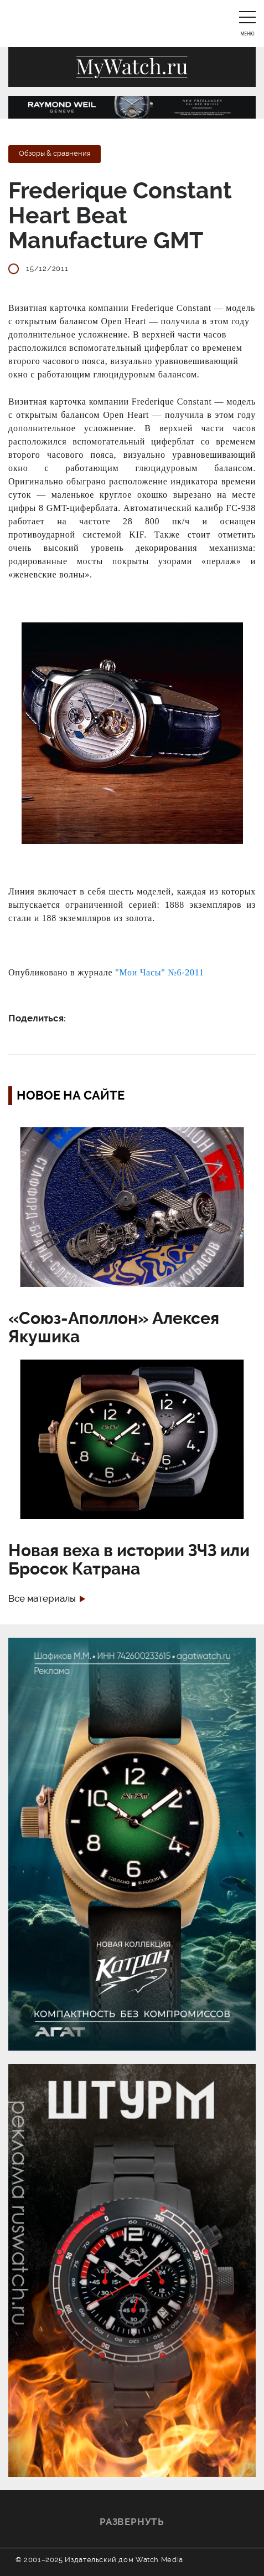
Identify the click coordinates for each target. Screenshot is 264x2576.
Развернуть (132, 2521)
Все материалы (42, 1598)
